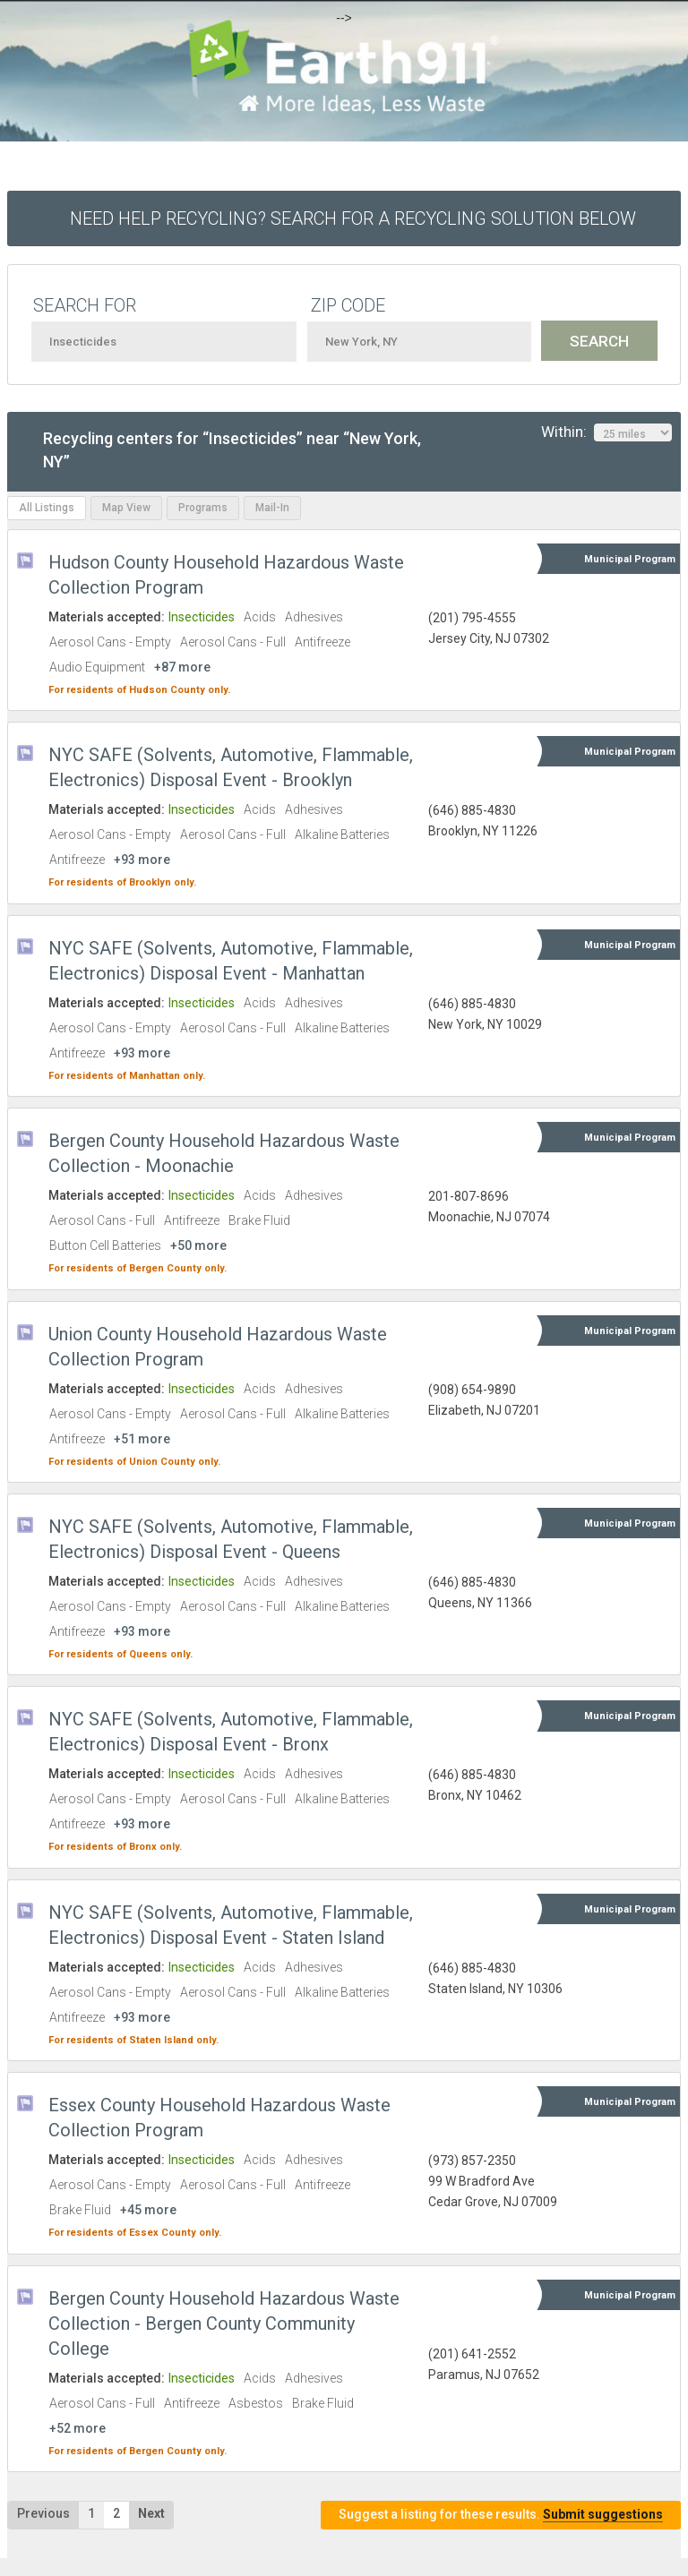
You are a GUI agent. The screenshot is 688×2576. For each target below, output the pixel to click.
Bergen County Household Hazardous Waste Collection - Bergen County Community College (224, 2323)
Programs (203, 507)
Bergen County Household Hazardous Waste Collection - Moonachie (224, 1153)
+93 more (142, 859)
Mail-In (272, 507)
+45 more (148, 2210)
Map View (126, 507)
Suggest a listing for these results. (501, 2514)
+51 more (142, 1439)
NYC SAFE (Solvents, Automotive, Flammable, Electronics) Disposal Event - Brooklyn (230, 767)
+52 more (77, 2428)
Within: (606, 432)
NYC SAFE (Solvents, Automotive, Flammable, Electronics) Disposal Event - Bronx (230, 1731)
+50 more (198, 1245)
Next (151, 2513)
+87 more (182, 667)
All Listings (46, 507)
